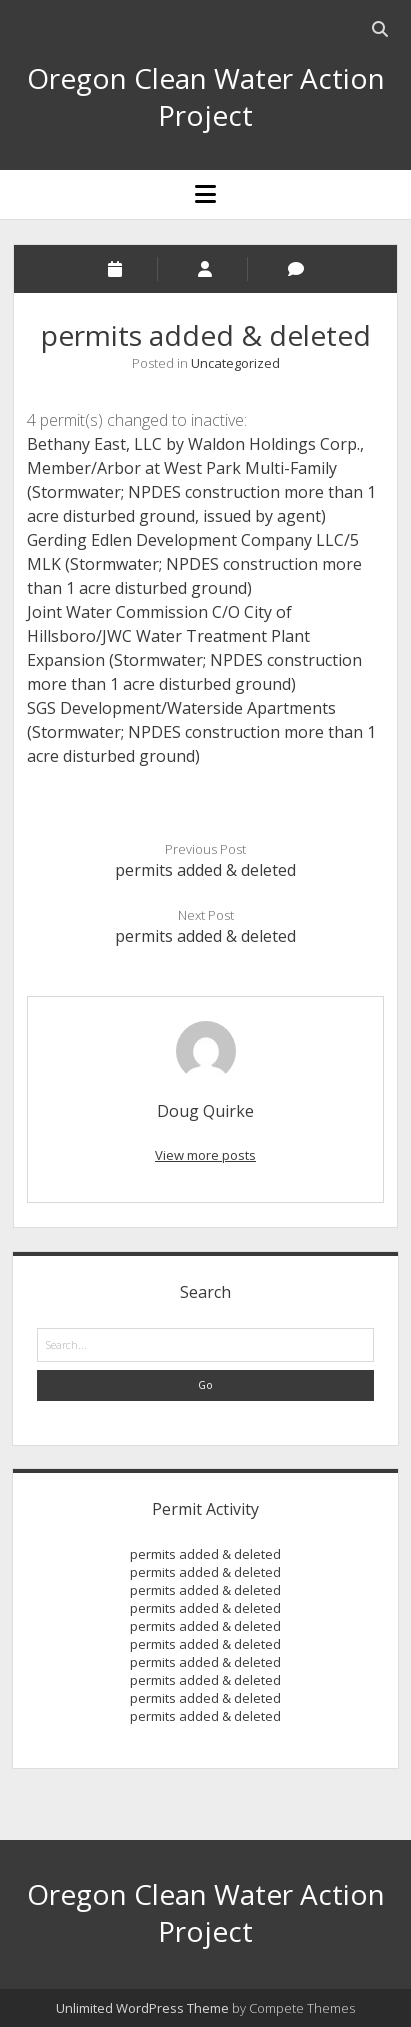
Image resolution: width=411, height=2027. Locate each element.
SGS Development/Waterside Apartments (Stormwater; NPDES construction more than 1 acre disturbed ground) (201, 732)
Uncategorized (235, 363)
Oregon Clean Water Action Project (206, 96)
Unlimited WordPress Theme (142, 2008)
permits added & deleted (205, 870)
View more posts (205, 1155)
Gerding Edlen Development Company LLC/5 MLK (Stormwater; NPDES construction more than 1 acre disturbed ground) (194, 564)
